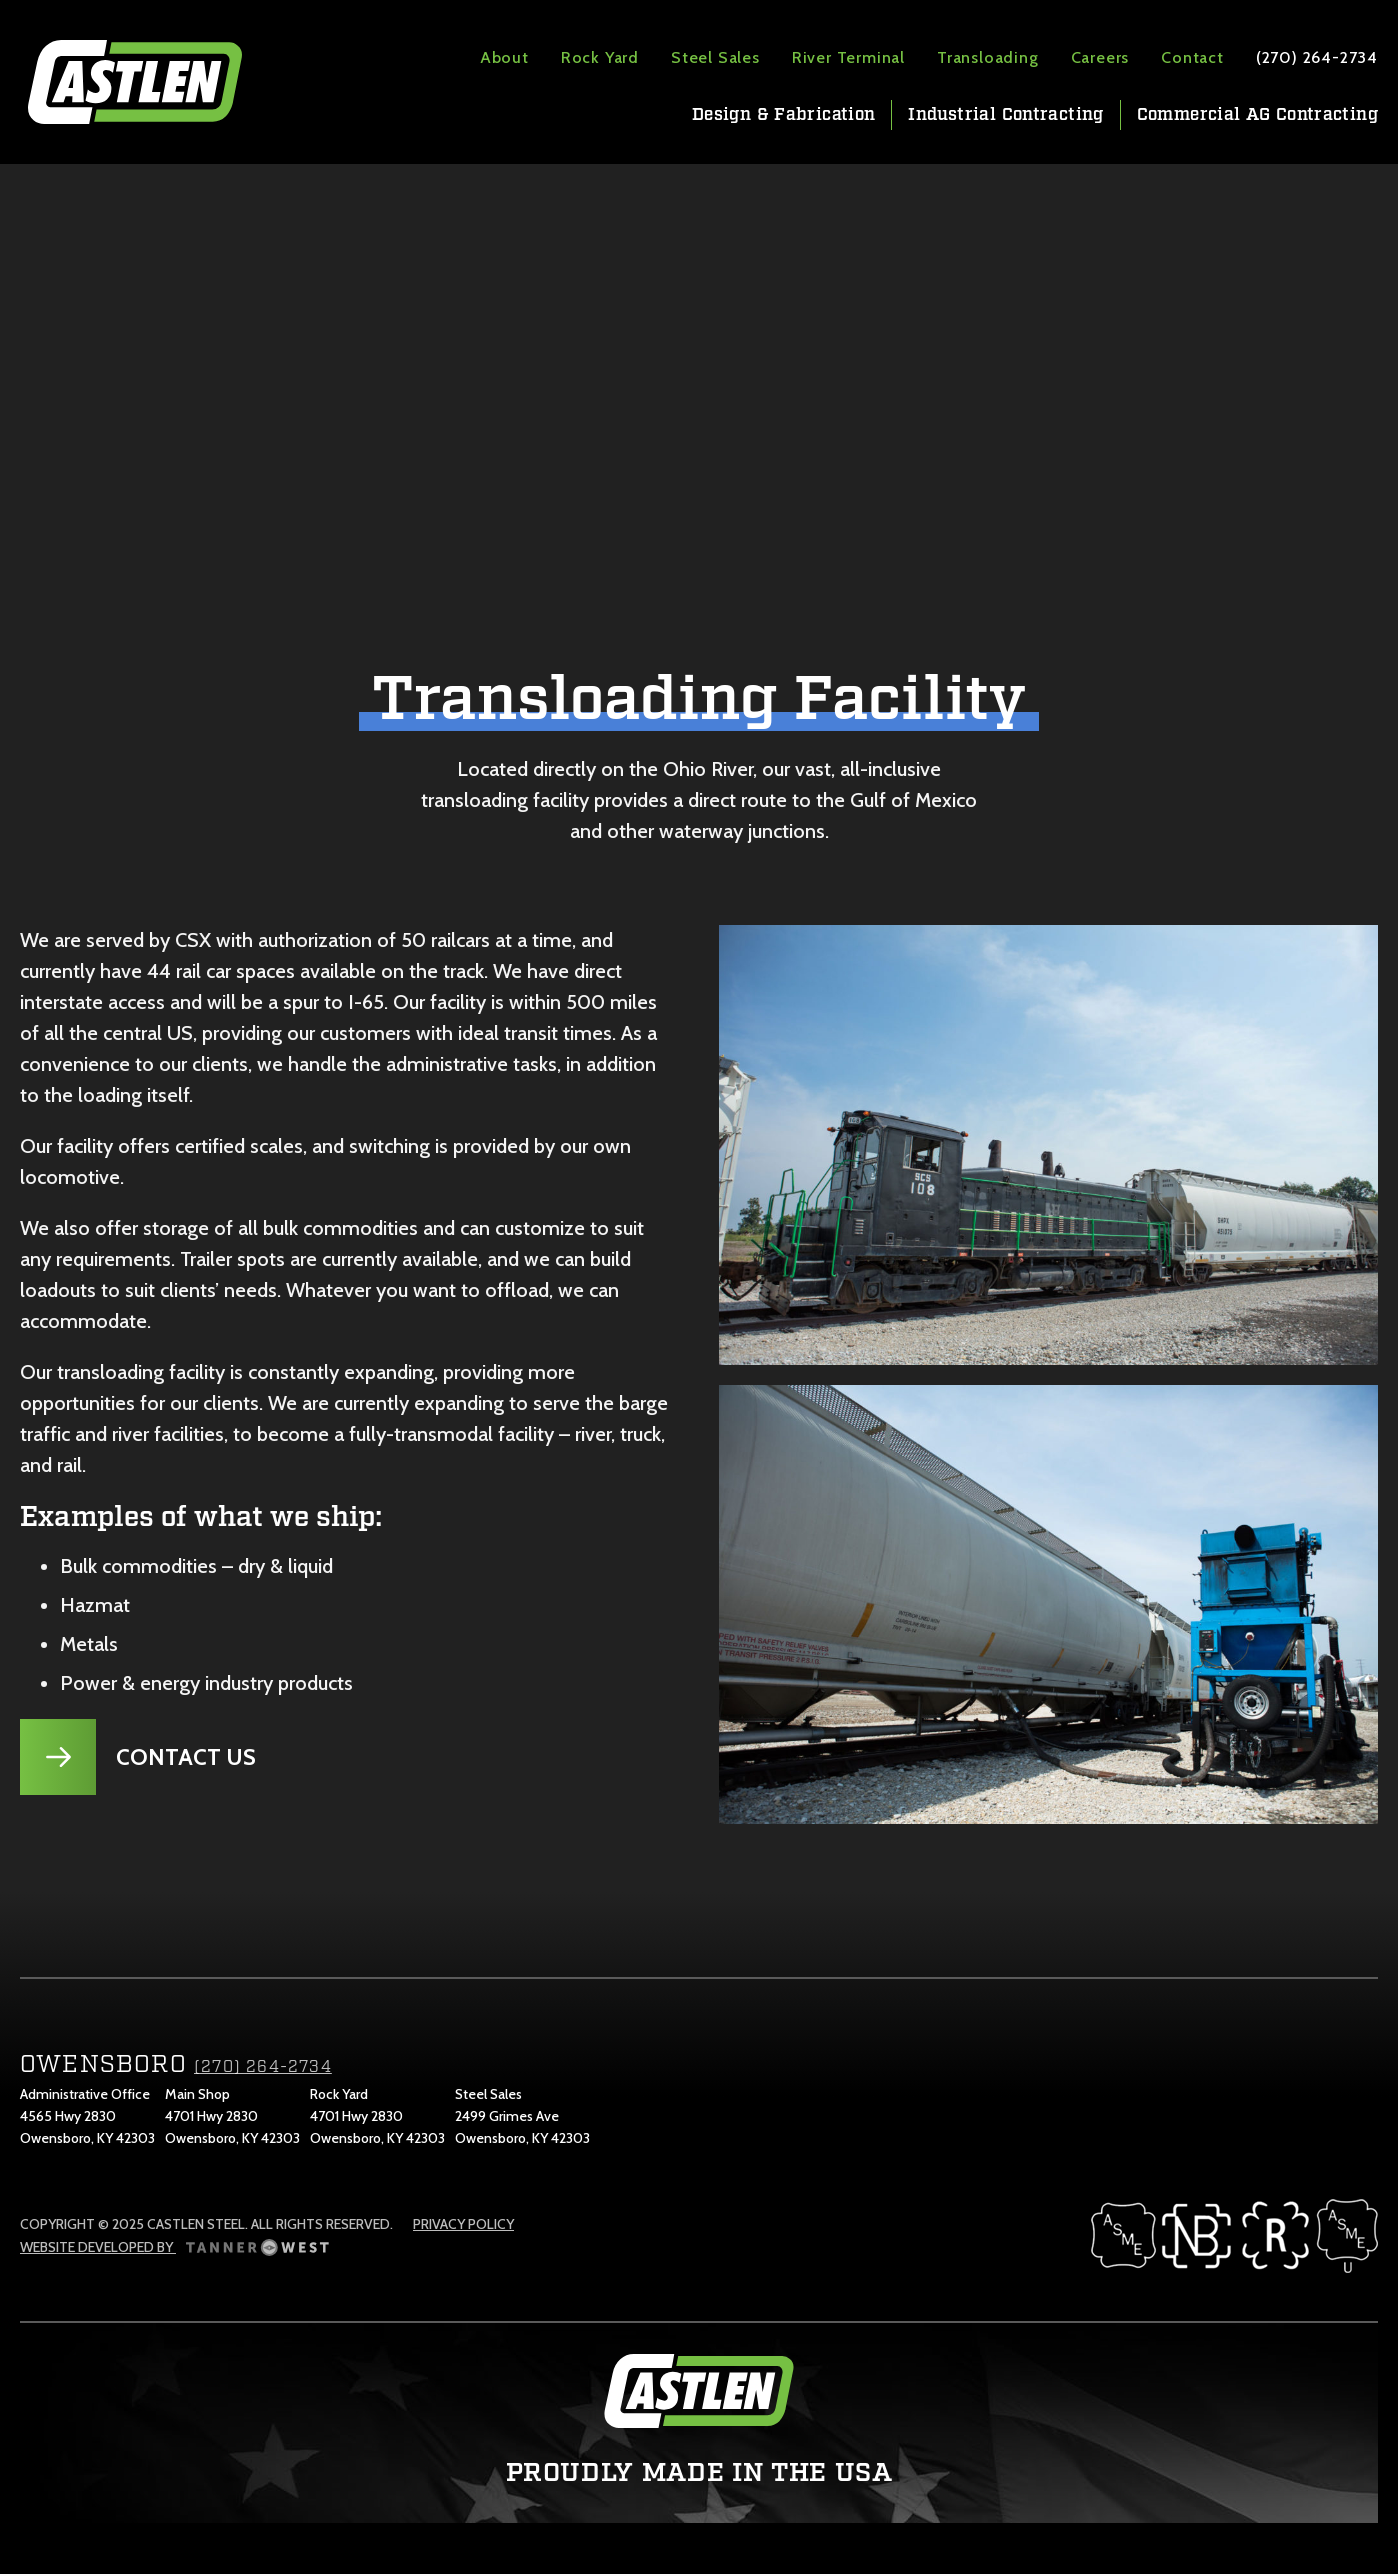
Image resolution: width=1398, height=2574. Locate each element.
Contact (1192, 57)
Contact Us (186, 1757)
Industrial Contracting (1005, 115)
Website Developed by (174, 2247)
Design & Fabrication (783, 115)
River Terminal (848, 57)
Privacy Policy (463, 2224)
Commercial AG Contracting (1257, 115)
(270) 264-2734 (1317, 57)
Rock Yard (600, 57)
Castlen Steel (135, 82)
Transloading (988, 57)
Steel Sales (715, 57)
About (504, 57)
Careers (1100, 57)
